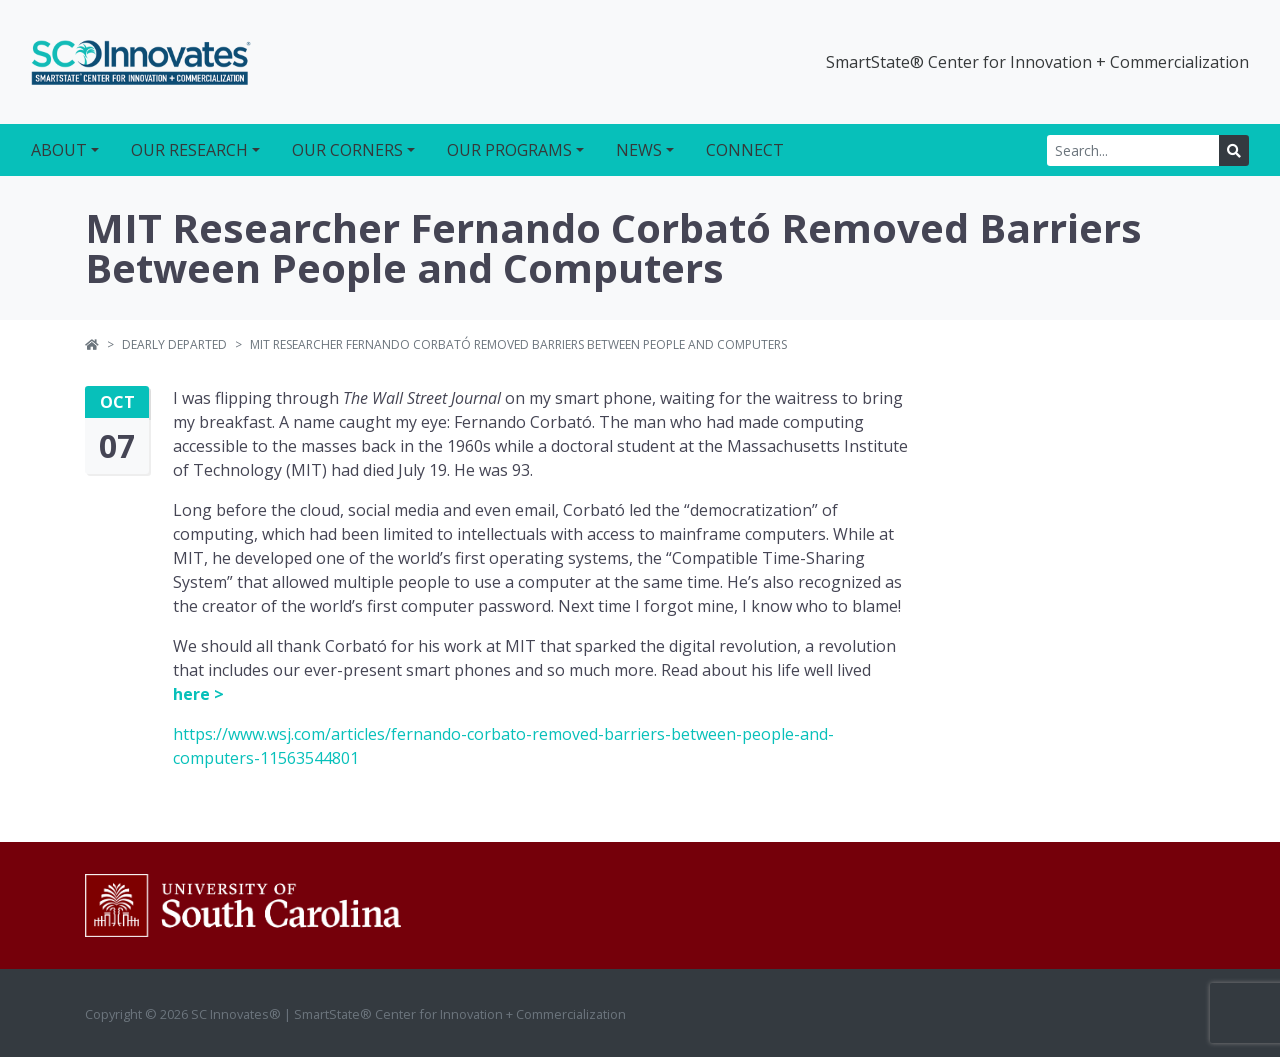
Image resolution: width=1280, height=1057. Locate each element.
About (59, 150)
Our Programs (509, 150)
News (639, 150)
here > (198, 694)
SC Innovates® (141, 62)
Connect (745, 150)
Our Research (189, 150)
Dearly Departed (174, 344)
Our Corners (347, 150)
